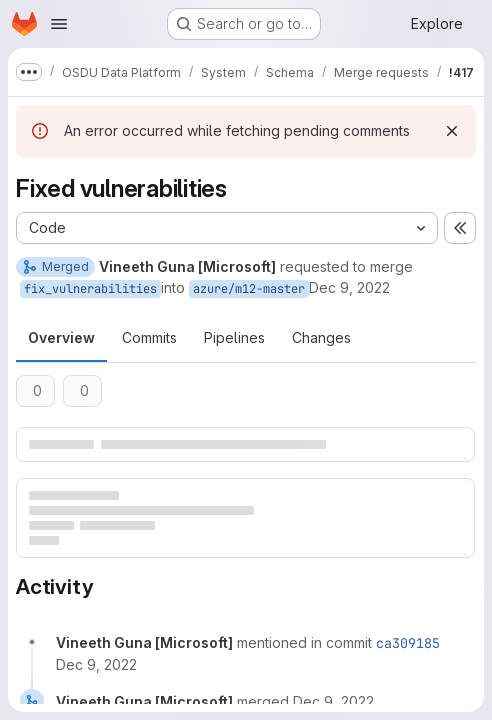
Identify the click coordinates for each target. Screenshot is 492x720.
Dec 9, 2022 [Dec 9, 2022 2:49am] (349, 287)
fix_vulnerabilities (90, 289)
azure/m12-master (249, 289)
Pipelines (234, 337)
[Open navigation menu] (59, 24)
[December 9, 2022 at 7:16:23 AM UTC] (96, 664)
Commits (149, 337)
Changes (321, 337)
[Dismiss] (452, 131)
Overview (61, 337)
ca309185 (408, 643)
